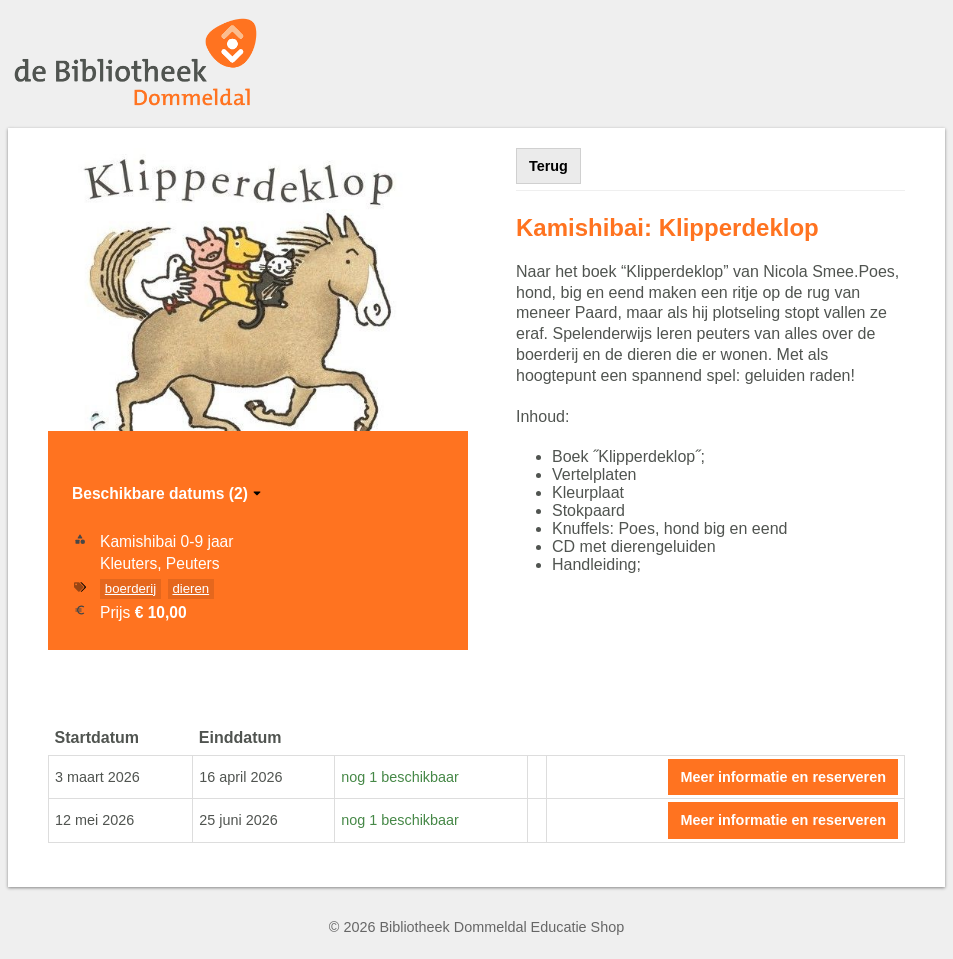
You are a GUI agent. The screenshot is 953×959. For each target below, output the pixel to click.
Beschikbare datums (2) (168, 493)
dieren (190, 588)
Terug (548, 166)
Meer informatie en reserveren (783, 777)
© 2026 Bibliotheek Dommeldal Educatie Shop (476, 927)
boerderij (130, 588)
